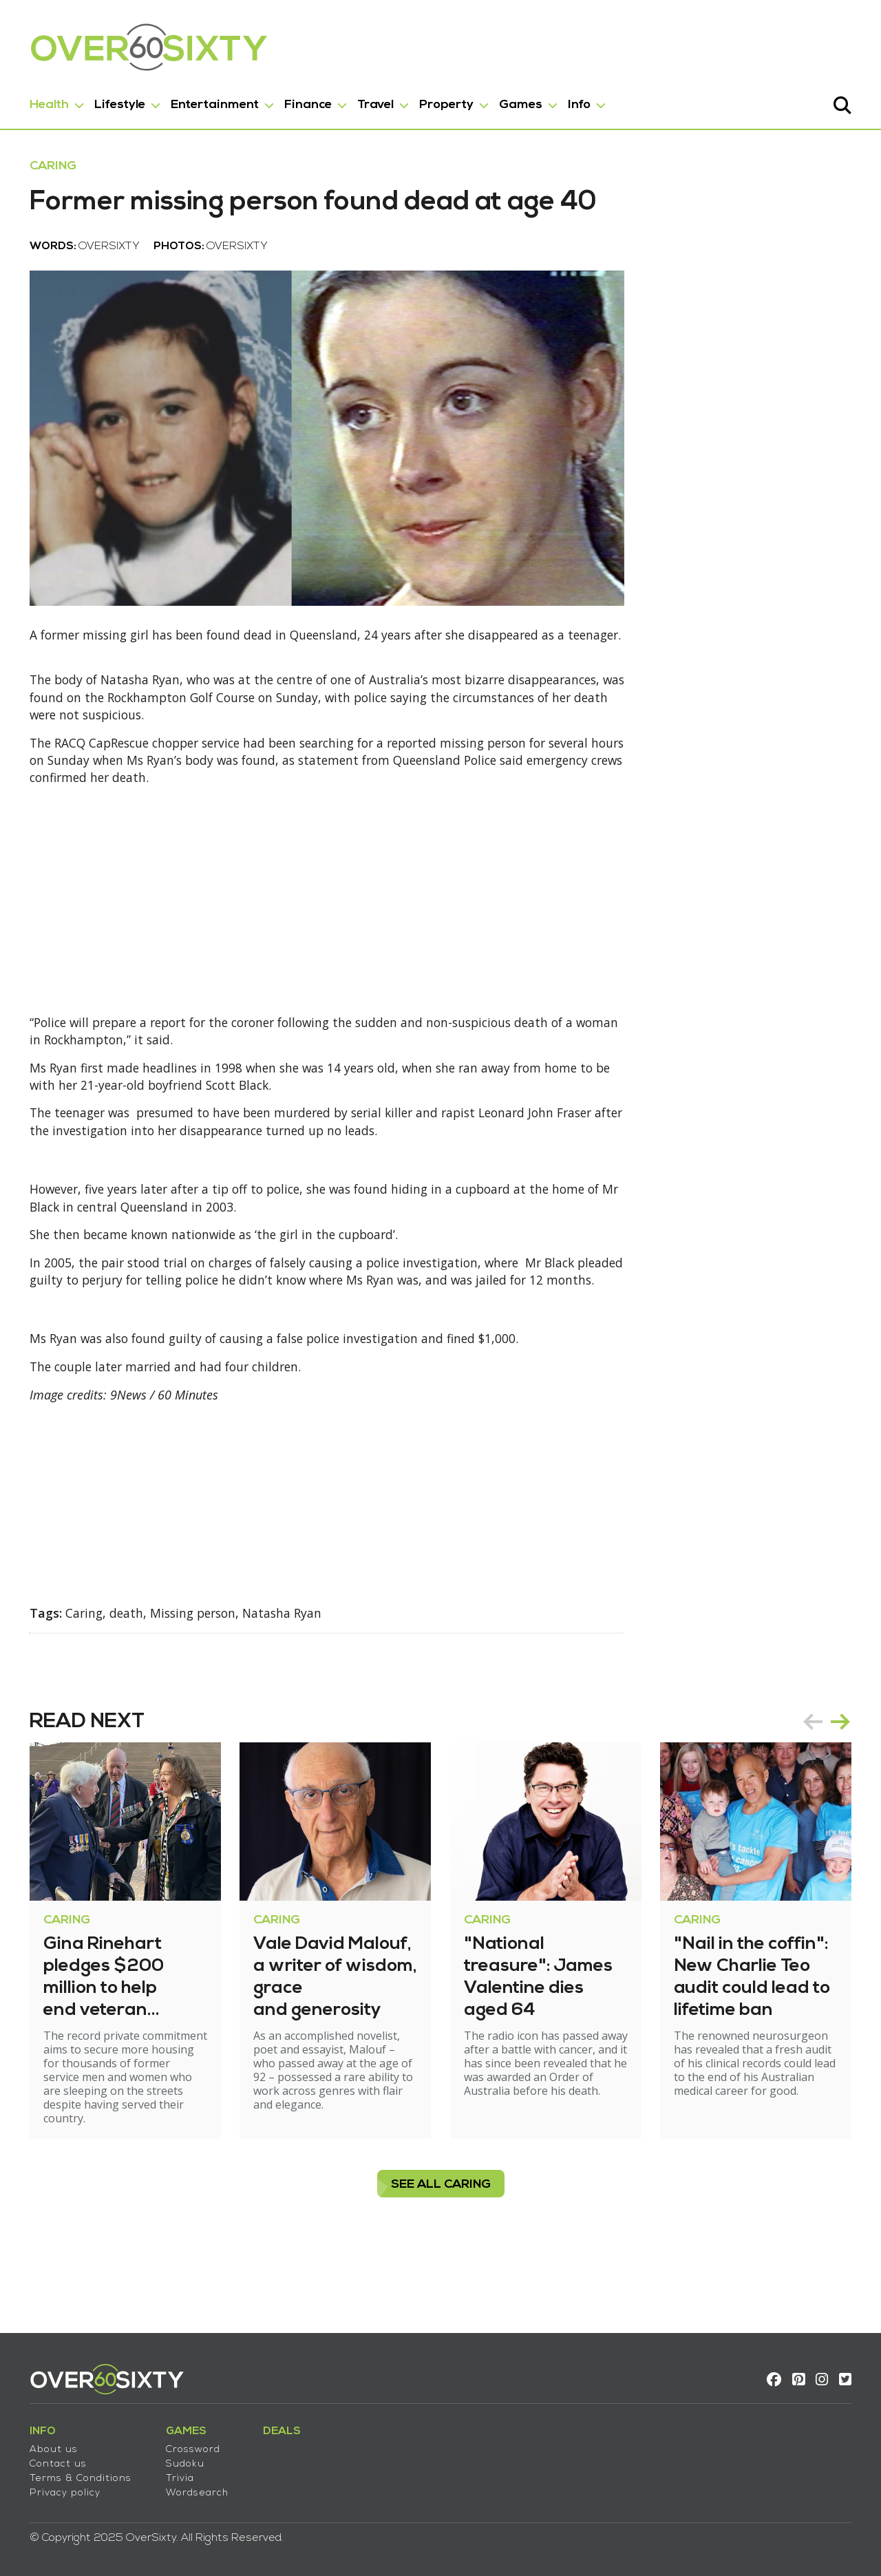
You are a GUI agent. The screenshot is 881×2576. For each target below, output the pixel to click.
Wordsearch (195, 2489)
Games (518, 102)
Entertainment (213, 102)
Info (577, 102)
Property (444, 102)
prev (815, 1787)
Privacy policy (63, 2489)
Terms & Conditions (78, 2474)
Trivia (178, 2474)
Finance (306, 102)
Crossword (191, 2445)
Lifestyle (117, 102)
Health (47, 102)
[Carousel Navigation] (828, 1787)
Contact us (56, 2460)
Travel (373, 102)
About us (52, 2445)
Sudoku (183, 2460)
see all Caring (441, 2250)
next (842, 1787)
